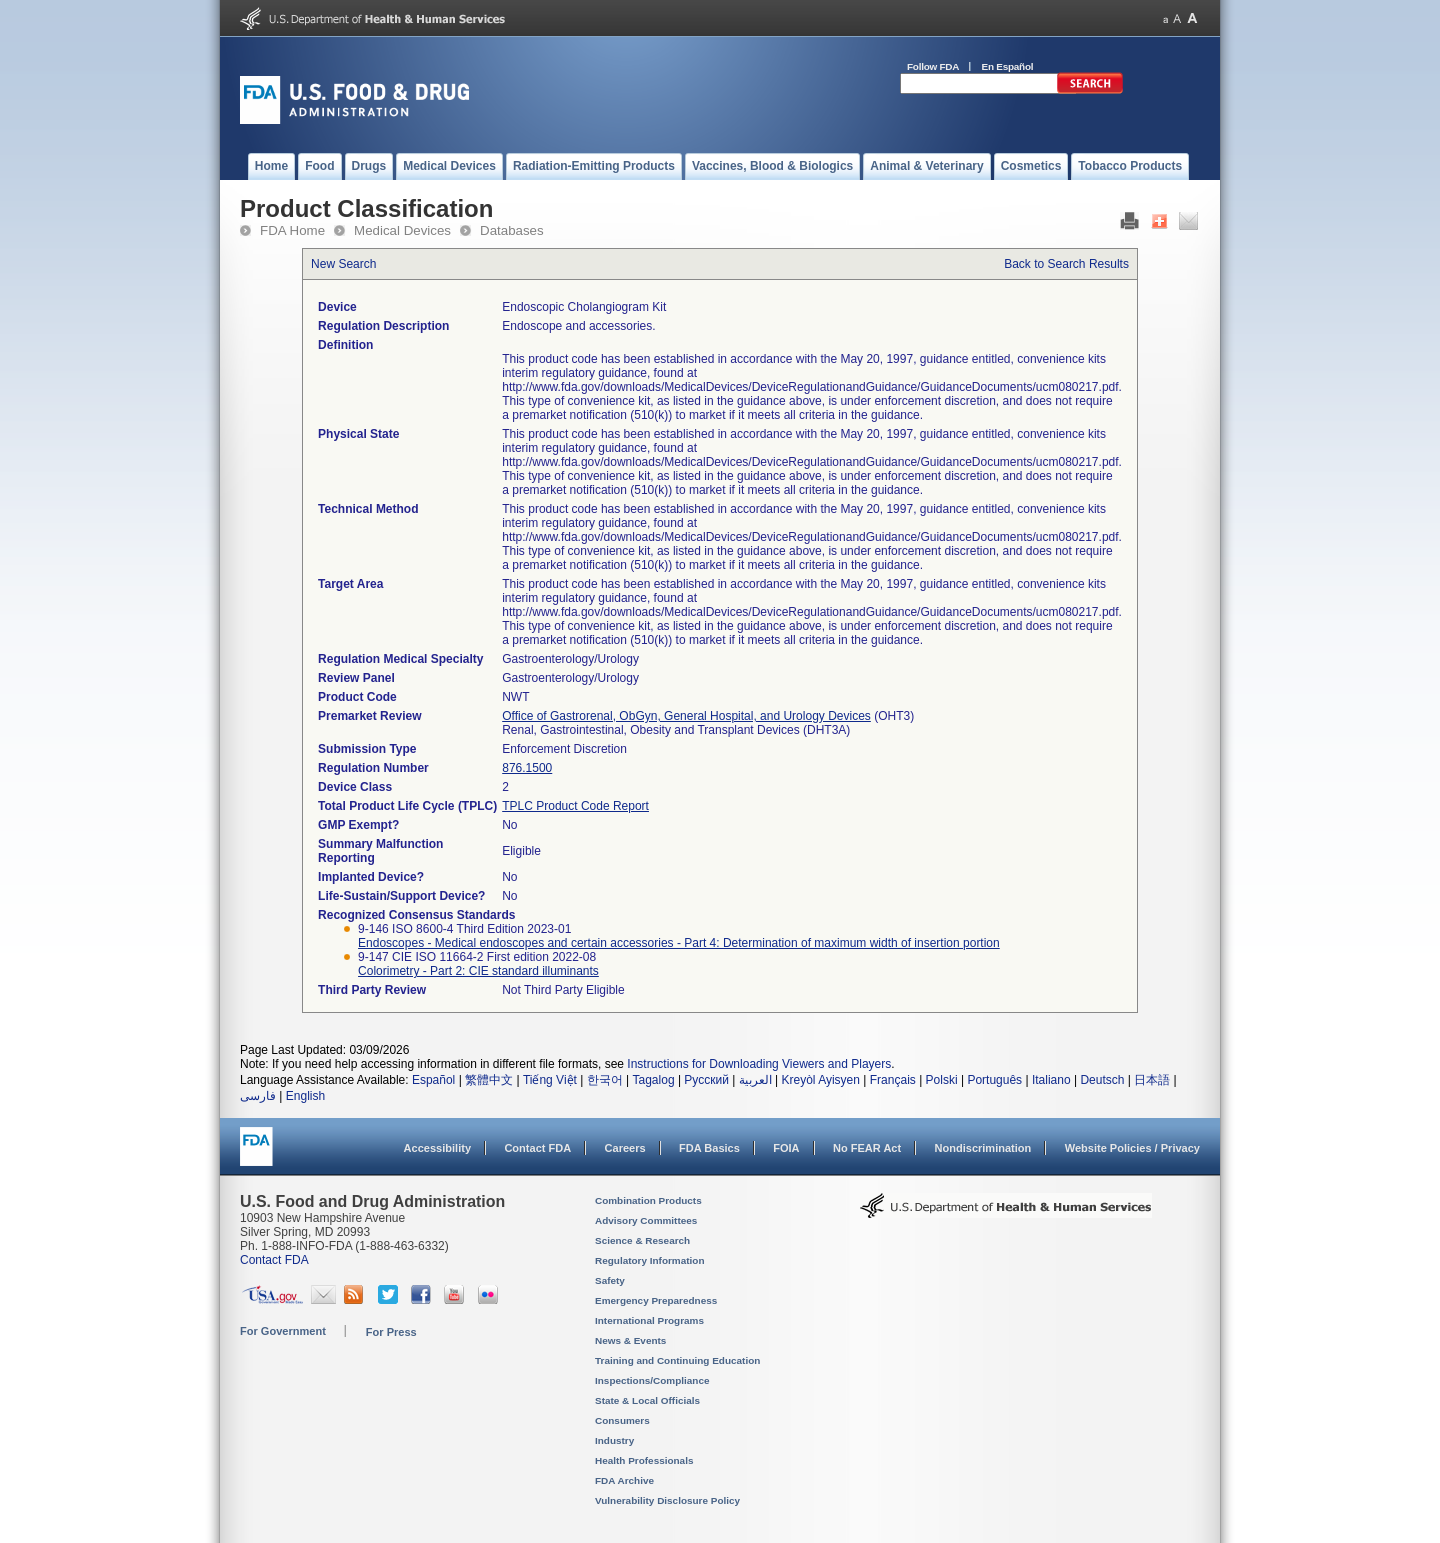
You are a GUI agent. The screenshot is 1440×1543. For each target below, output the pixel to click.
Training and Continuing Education (677, 1360)
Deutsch (1102, 1080)
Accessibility (437, 1148)
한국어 (605, 1080)
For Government (283, 1331)
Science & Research (642, 1240)
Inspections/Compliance (652, 1380)
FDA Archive (624, 1480)
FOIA (786, 1148)
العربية (755, 1080)
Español (433, 1080)
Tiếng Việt (550, 1080)
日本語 (1152, 1080)
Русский (706, 1080)
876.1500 (527, 768)
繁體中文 (489, 1080)
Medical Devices (402, 230)
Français (893, 1080)
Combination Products (648, 1200)
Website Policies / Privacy (1132, 1148)
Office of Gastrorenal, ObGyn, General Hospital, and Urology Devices (686, 716)
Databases (512, 230)
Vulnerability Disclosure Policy (667, 1500)
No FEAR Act (867, 1148)
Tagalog (654, 1080)
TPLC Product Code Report (575, 806)
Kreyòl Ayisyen (820, 1080)
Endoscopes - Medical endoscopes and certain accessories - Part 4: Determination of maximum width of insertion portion (679, 943)
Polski (942, 1080)
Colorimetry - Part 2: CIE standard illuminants (478, 971)
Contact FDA (537, 1148)
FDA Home (292, 230)
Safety (610, 1280)
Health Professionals (644, 1460)
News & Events (630, 1340)
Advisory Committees (646, 1220)
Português (994, 1080)
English (305, 1096)
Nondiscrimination (983, 1148)
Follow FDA (933, 66)
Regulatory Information (650, 1260)
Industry (614, 1440)
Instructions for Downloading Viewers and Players (759, 1064)
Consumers (622, 1420)
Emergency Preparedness (656, 1300)
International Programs (649, 1320)
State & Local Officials (647, 1400)
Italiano (1051, 1080)
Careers (625, 1148)
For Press (391, 1332)
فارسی (258, 1096)
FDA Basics (709, 1148)
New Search (343, 264)
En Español (1008, 66)
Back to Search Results (1066, 264)
